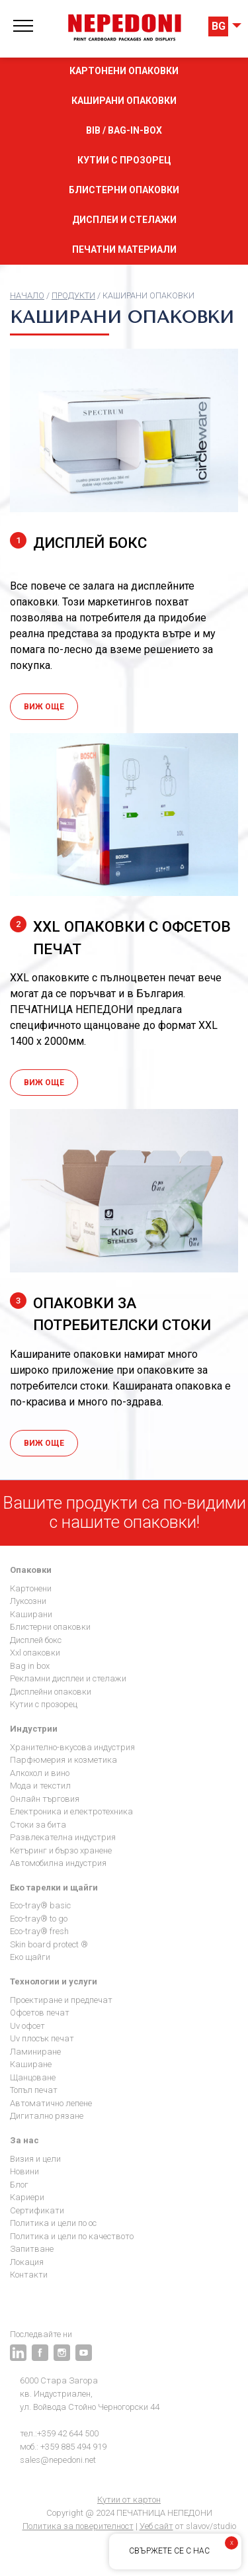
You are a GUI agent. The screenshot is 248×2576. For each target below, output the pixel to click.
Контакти (29, 2275)
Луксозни (28, 1601)
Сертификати (37, 2210)
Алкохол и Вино (39, 1773)
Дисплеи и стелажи (124, 219)
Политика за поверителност (78, 2526)
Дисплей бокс (36, 1640)
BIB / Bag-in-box (124, 130)
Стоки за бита (38, 1825)
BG (219, 26)
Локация (27, 2262)
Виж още (44, 706)
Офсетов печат (39, 2013)
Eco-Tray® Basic (40, 1905)
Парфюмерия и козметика (63, 1760)
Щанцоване (33, 2077)
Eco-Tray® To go (38, 1919)
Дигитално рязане (46, 2116)
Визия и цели (35, 2159)
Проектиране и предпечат (61, 2000)
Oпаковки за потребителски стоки (110, 1313)
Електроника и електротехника (71, 1811)
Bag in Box (30, 1666)
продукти (73, 295)
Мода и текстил (40, 1786)
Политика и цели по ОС (53, 2223)
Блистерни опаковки (124, 190)
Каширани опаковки (124, 100)
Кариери (27, 2197)
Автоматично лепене (51, 2103)
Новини (24, 2171)
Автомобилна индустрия (58, 1863)
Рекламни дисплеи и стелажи (68, 1678)
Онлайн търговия (44, 1799)
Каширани (31, 1614)
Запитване (32, 2249)
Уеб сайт (156, 2526)
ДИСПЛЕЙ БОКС (78, 541)
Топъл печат (34, 2090)
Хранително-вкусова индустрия (72, 1747)
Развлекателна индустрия (63, 1837)
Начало (27, 295)
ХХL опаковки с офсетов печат (120, 936)
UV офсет (27, 2026)
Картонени (31, 1588)
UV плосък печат (42, 2038)
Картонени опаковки (124, 71)
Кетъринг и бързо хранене (61, 1850)
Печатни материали (124, 249)
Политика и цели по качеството (72, 2236)
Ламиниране (35, 2052)
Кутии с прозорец (124, 160)
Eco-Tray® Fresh (39, 1931)
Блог (19, 2185)
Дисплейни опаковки (50, 1692)
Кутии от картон (129, 2500)
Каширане (31, 2064)
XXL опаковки (35, 1653)
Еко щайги (30, 1957)
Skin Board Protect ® (49, 1944)
